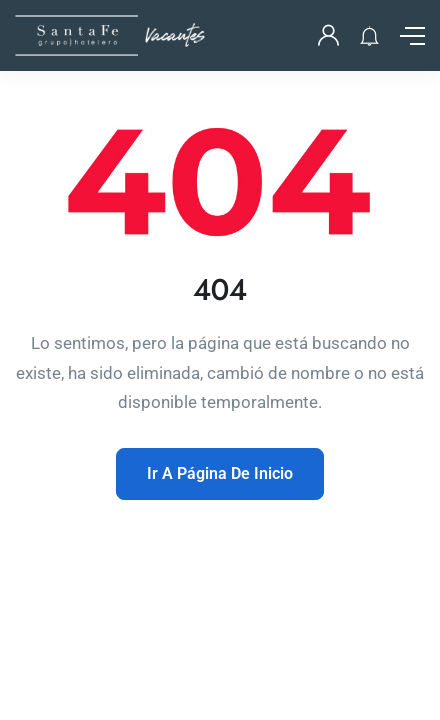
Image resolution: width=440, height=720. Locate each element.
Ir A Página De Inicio (220, 473)
